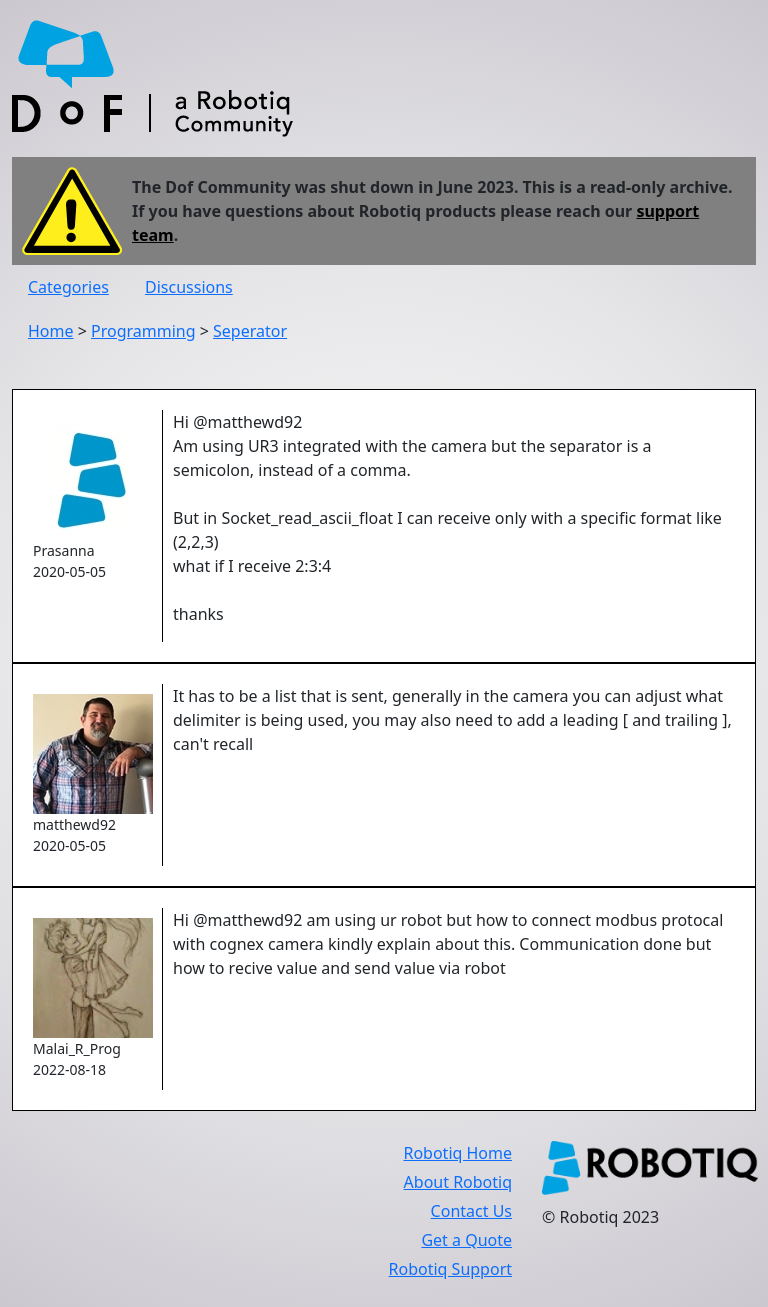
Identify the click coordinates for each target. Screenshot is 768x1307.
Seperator (250, 331)
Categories (68, 287)
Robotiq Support (450, 1269)
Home (51, 331)
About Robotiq (458, 1182)
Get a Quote (466, 1240)
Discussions (189, 287)
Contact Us (471, 1211)
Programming (143, 331)
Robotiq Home (457, 1153)
